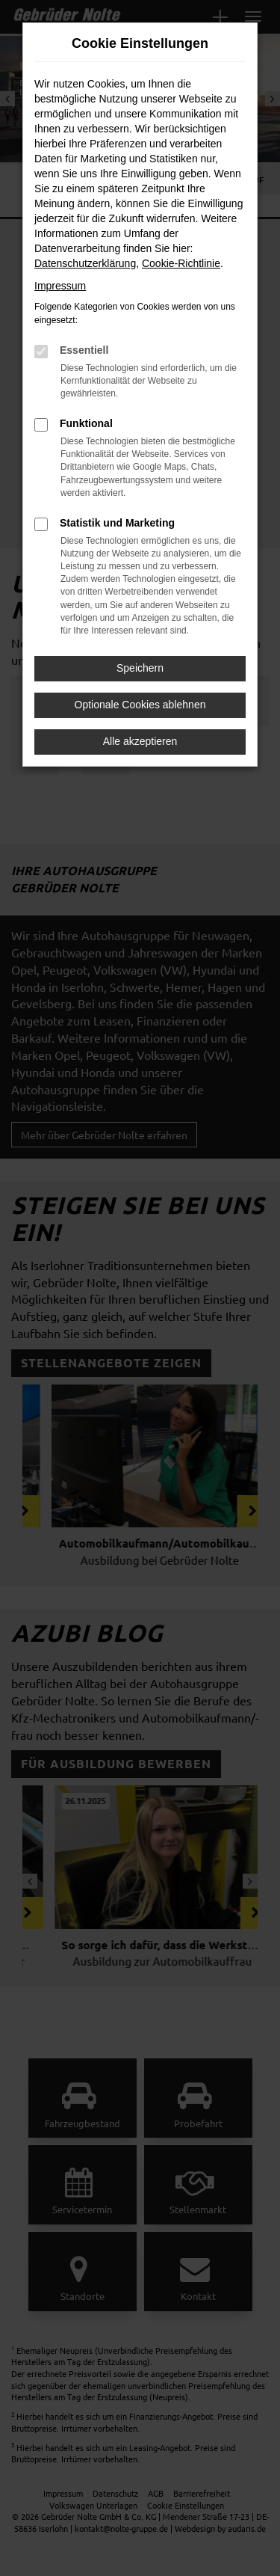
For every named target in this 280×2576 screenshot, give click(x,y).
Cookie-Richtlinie (181, 263)
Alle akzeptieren (140, 741)
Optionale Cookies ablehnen (140, 705)
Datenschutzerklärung (85, 263)
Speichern (140, 668)
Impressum (60, 286)
